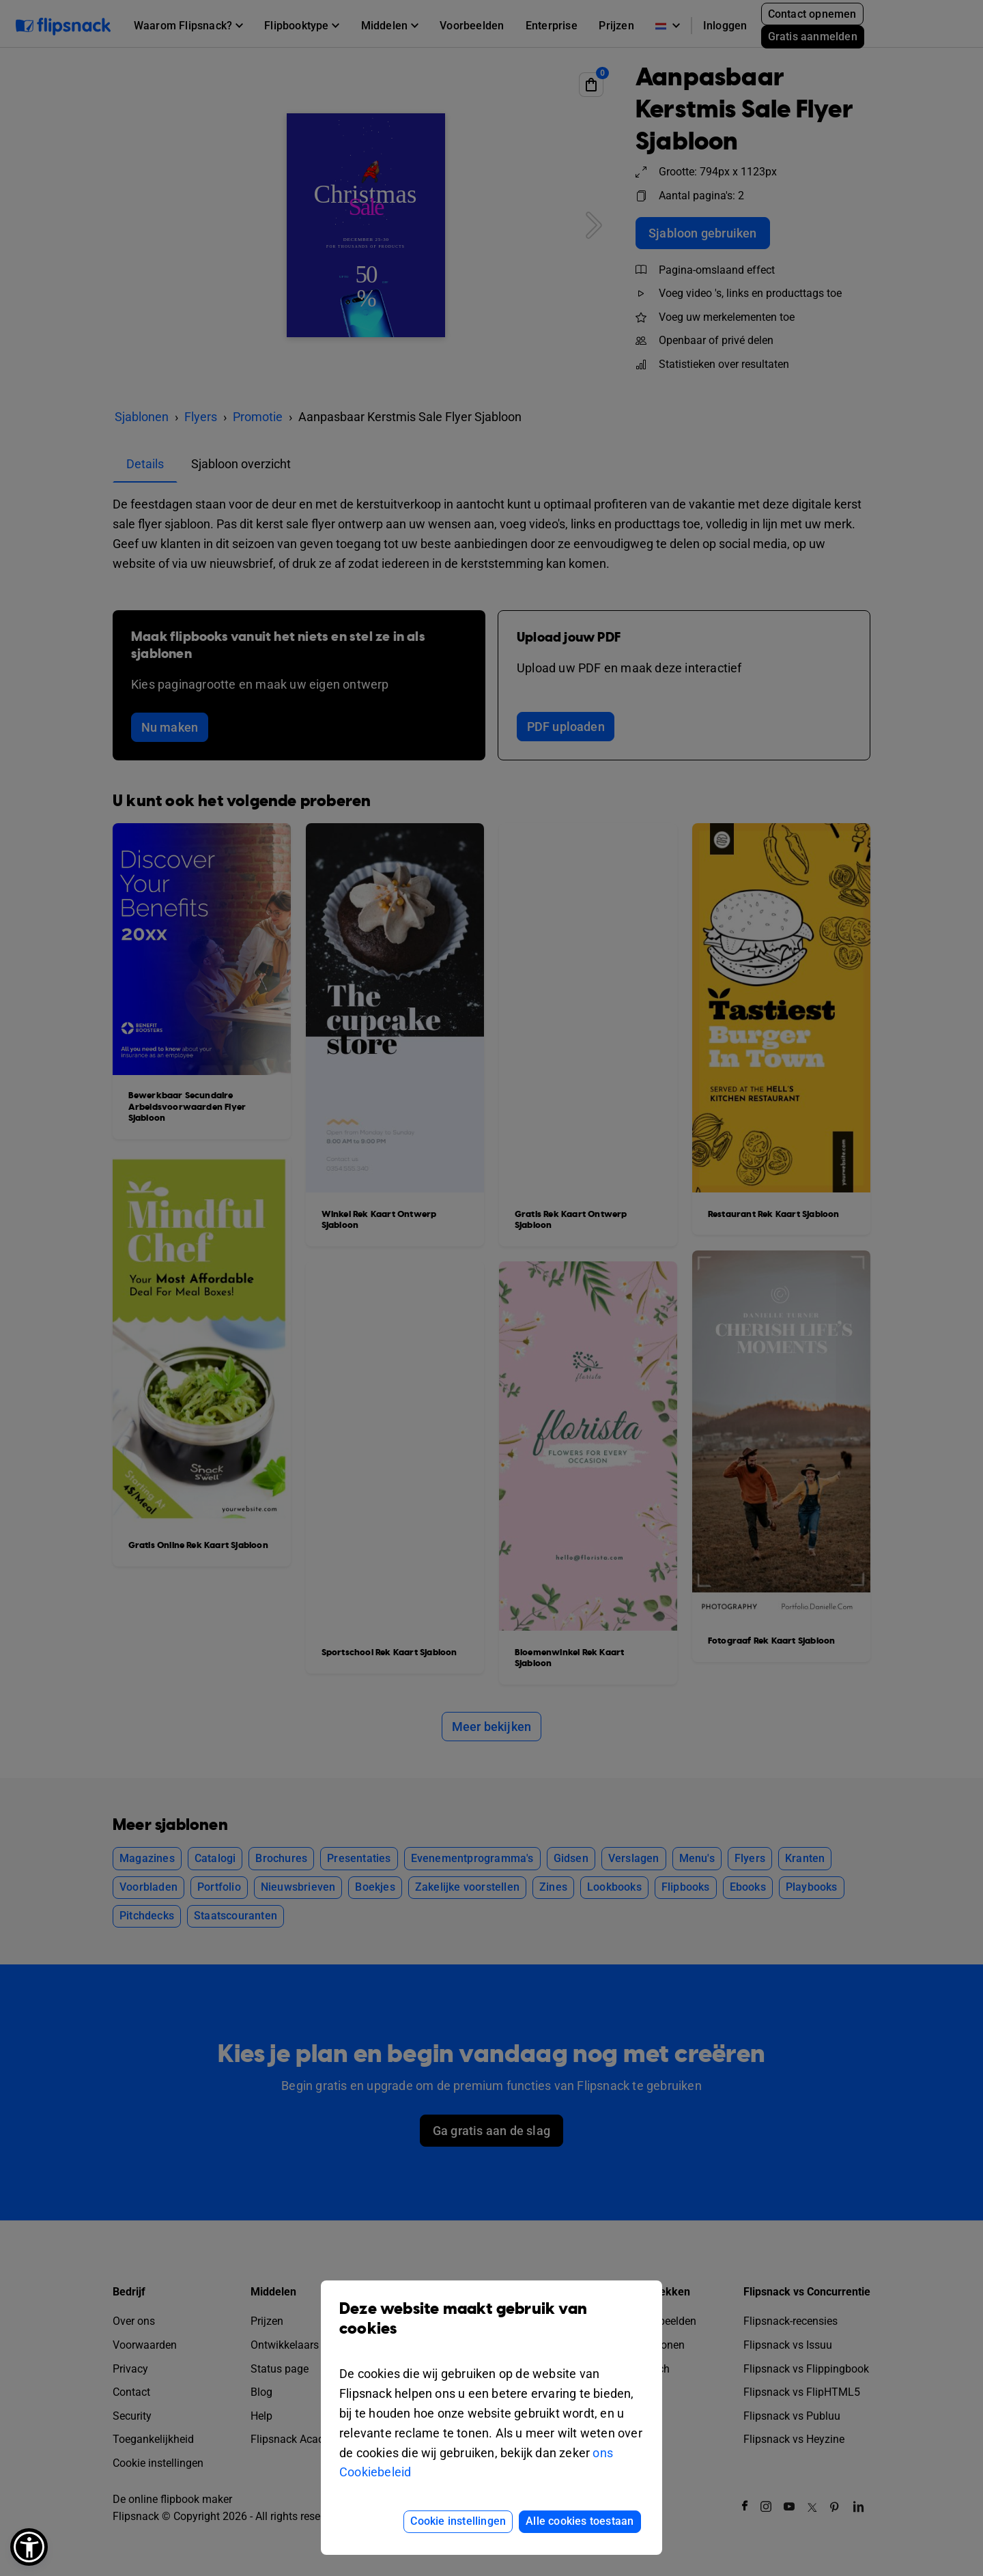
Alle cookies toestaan (579, 2521)
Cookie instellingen (458, 2521)
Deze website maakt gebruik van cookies (491, 2329)
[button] (29, 2547)
